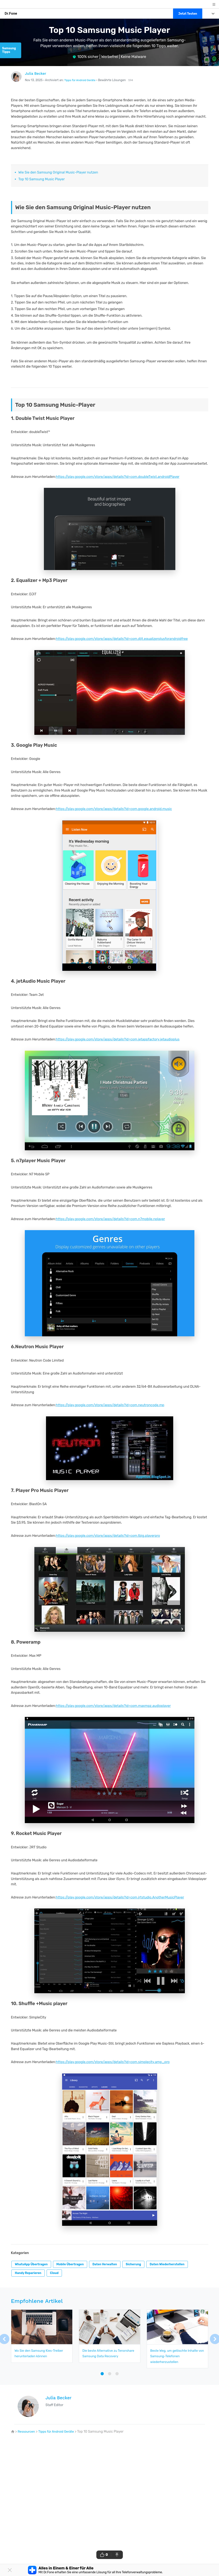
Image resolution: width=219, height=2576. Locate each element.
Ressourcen (27, 2431)
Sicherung (133, 2264)
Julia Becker (36, 73)
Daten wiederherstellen (167, 2264)
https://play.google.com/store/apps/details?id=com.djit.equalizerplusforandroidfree (122, 639)
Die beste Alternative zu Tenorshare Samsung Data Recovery (103, 2356)
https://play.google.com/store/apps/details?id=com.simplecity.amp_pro (113, 2062)
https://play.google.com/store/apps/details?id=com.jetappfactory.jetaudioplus (118, 1039)
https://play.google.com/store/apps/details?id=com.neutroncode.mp (110, 1405)
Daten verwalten (104, 2264)
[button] (102, 2373)
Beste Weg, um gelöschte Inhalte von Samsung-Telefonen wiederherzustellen (176, 2356)
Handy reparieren (28, 2273)
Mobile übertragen (70, 2264)
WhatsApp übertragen (31, 2264)
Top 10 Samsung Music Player (41, 179)
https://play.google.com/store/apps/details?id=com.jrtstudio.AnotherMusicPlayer (120, 1897)
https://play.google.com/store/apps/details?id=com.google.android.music (114, 809)
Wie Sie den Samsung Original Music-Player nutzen (58, 172)
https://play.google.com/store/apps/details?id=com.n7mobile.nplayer (110, 1219)
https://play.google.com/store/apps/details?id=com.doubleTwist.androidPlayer (118, 477)
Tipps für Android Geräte (81, 80)
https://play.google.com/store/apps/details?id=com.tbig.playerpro (108, 1536)
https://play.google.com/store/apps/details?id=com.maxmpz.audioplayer (113, 1706)
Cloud (54, 2273)
